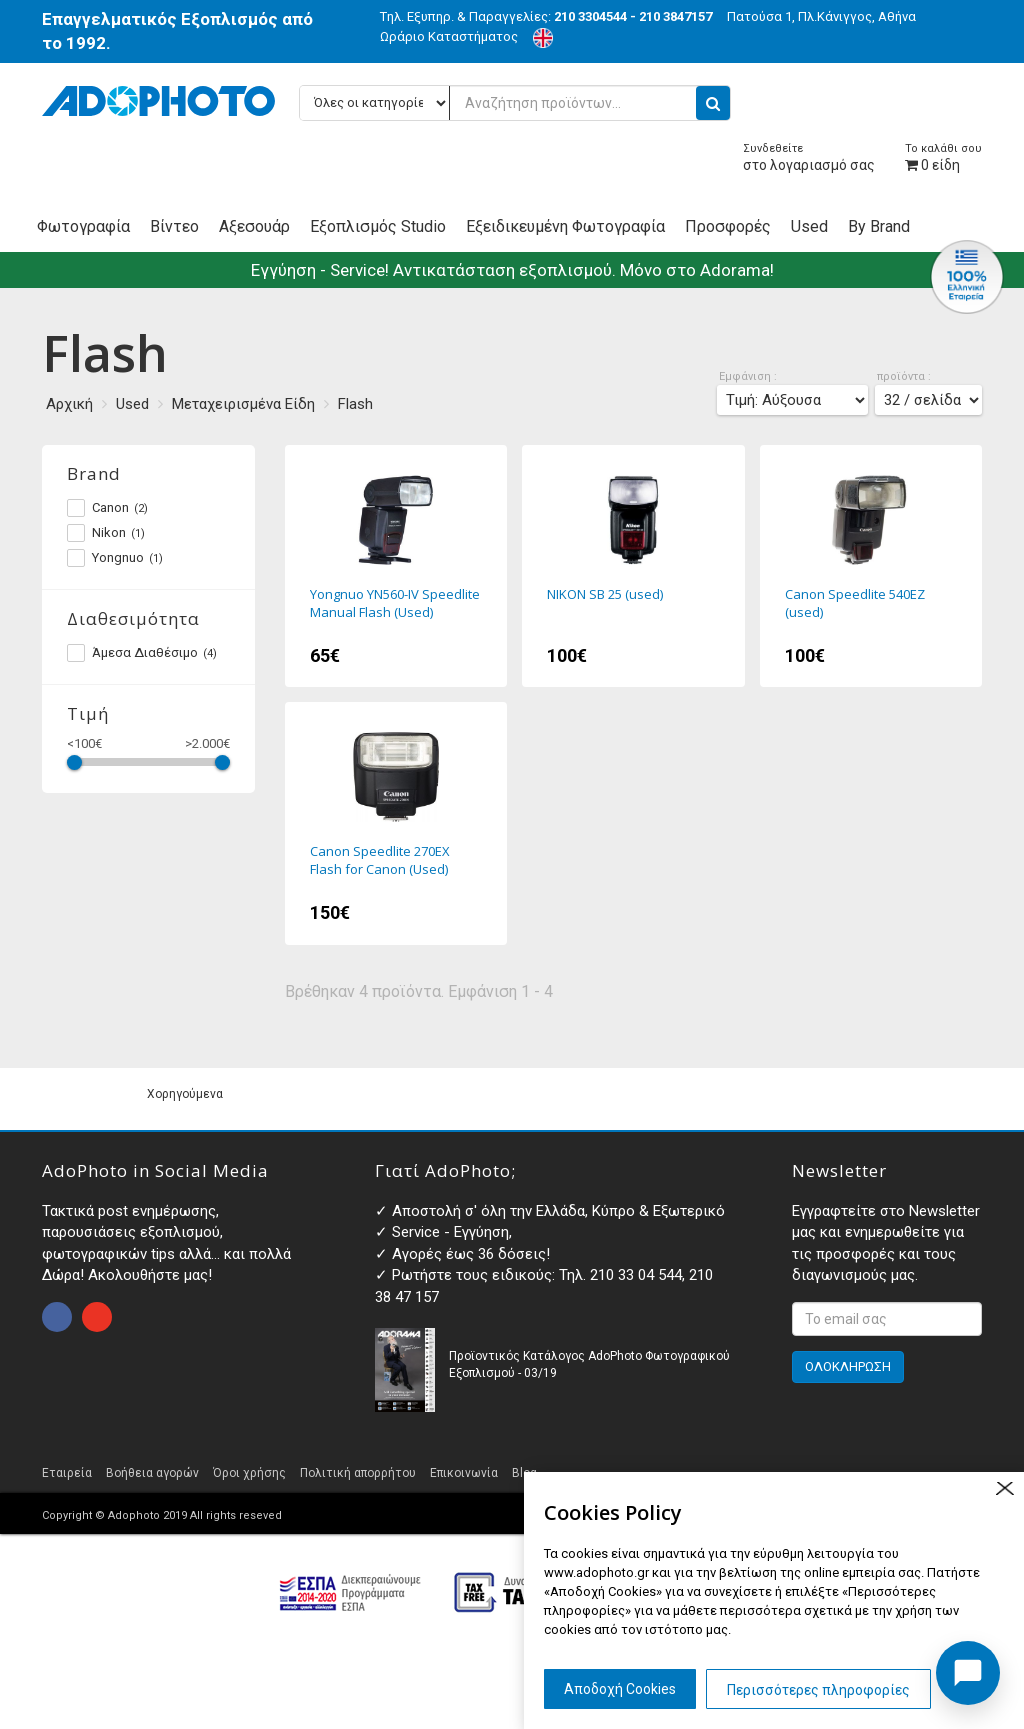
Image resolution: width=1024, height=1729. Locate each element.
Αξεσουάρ (254, 226)
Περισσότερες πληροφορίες (818, 1690)
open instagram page (97, 1317)
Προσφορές (728, 226)
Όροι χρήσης (249, 1473)
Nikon (106, 533)
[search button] (713, 103)
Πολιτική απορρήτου (358, 1473)
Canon (107, 508)
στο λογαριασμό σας (809, 157)
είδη (943, 157)
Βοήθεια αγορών (152, 1473)
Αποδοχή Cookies (620, 1689)
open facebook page (57, 1317)
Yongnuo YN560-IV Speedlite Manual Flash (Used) (396, 566)
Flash (355, 404)
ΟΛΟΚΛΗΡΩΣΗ (848, 1366)
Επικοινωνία (464, 1473)
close (1004, 1488)
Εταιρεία (67, 1473)
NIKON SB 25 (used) (633, 566)
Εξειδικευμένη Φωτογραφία (565, 226)
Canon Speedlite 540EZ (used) (871, 566)
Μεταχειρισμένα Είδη (243, 404)
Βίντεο (174, 226)
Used (809, 226)
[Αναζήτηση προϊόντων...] (515, 103)
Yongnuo (115, 558)
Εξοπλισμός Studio (378, 226)
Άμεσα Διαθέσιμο (142, 653)
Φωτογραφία (83, 226)
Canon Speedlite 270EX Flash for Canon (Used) (396, 823)
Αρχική (69, 404)
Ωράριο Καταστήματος (449, 36)
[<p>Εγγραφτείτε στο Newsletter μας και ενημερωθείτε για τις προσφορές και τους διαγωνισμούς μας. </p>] (887, 1319)
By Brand (879, 226)
